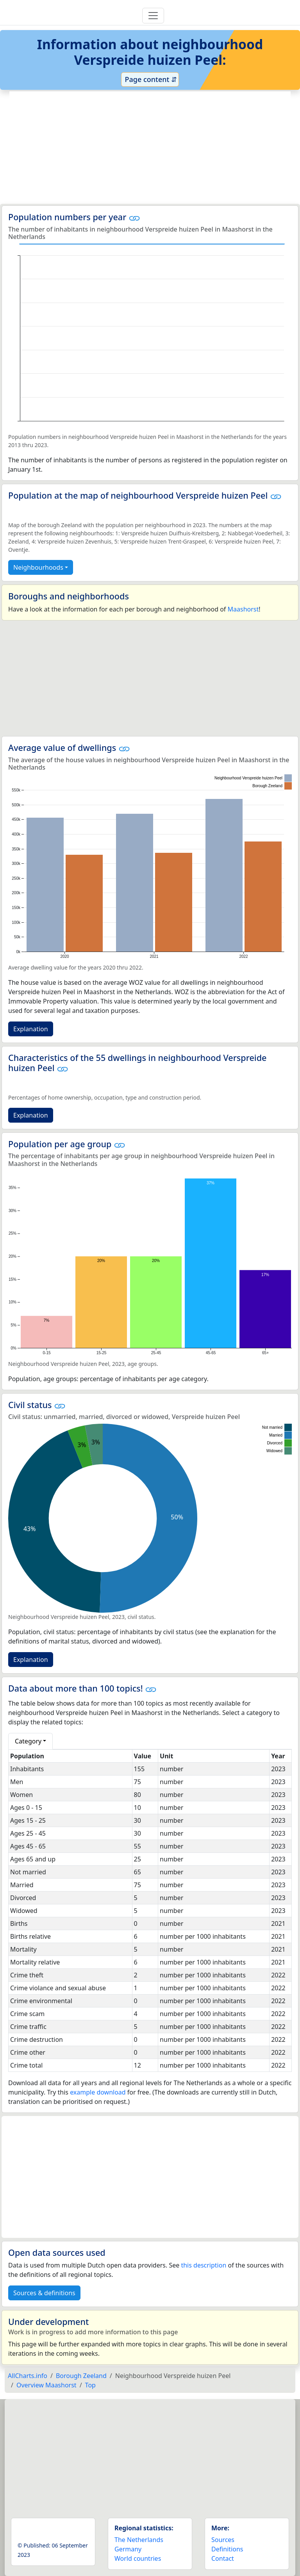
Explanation (30, 1029)
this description (203, 2265)
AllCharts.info (27, 2375)
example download (98, 2092)
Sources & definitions (44, 2293)
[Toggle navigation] (153, 15)
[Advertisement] (150, 147)
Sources (222, 2539)
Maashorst (243, 609)
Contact (222, 2558)
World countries (137, 2558)
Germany (127, 2549)
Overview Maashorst (46, 2385)
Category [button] (28, 1741)
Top (90, 2385)
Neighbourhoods (38, 567)
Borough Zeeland (81, 2375)
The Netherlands (138, 2539)
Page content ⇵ (150, 79)
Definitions (227, 2549)
